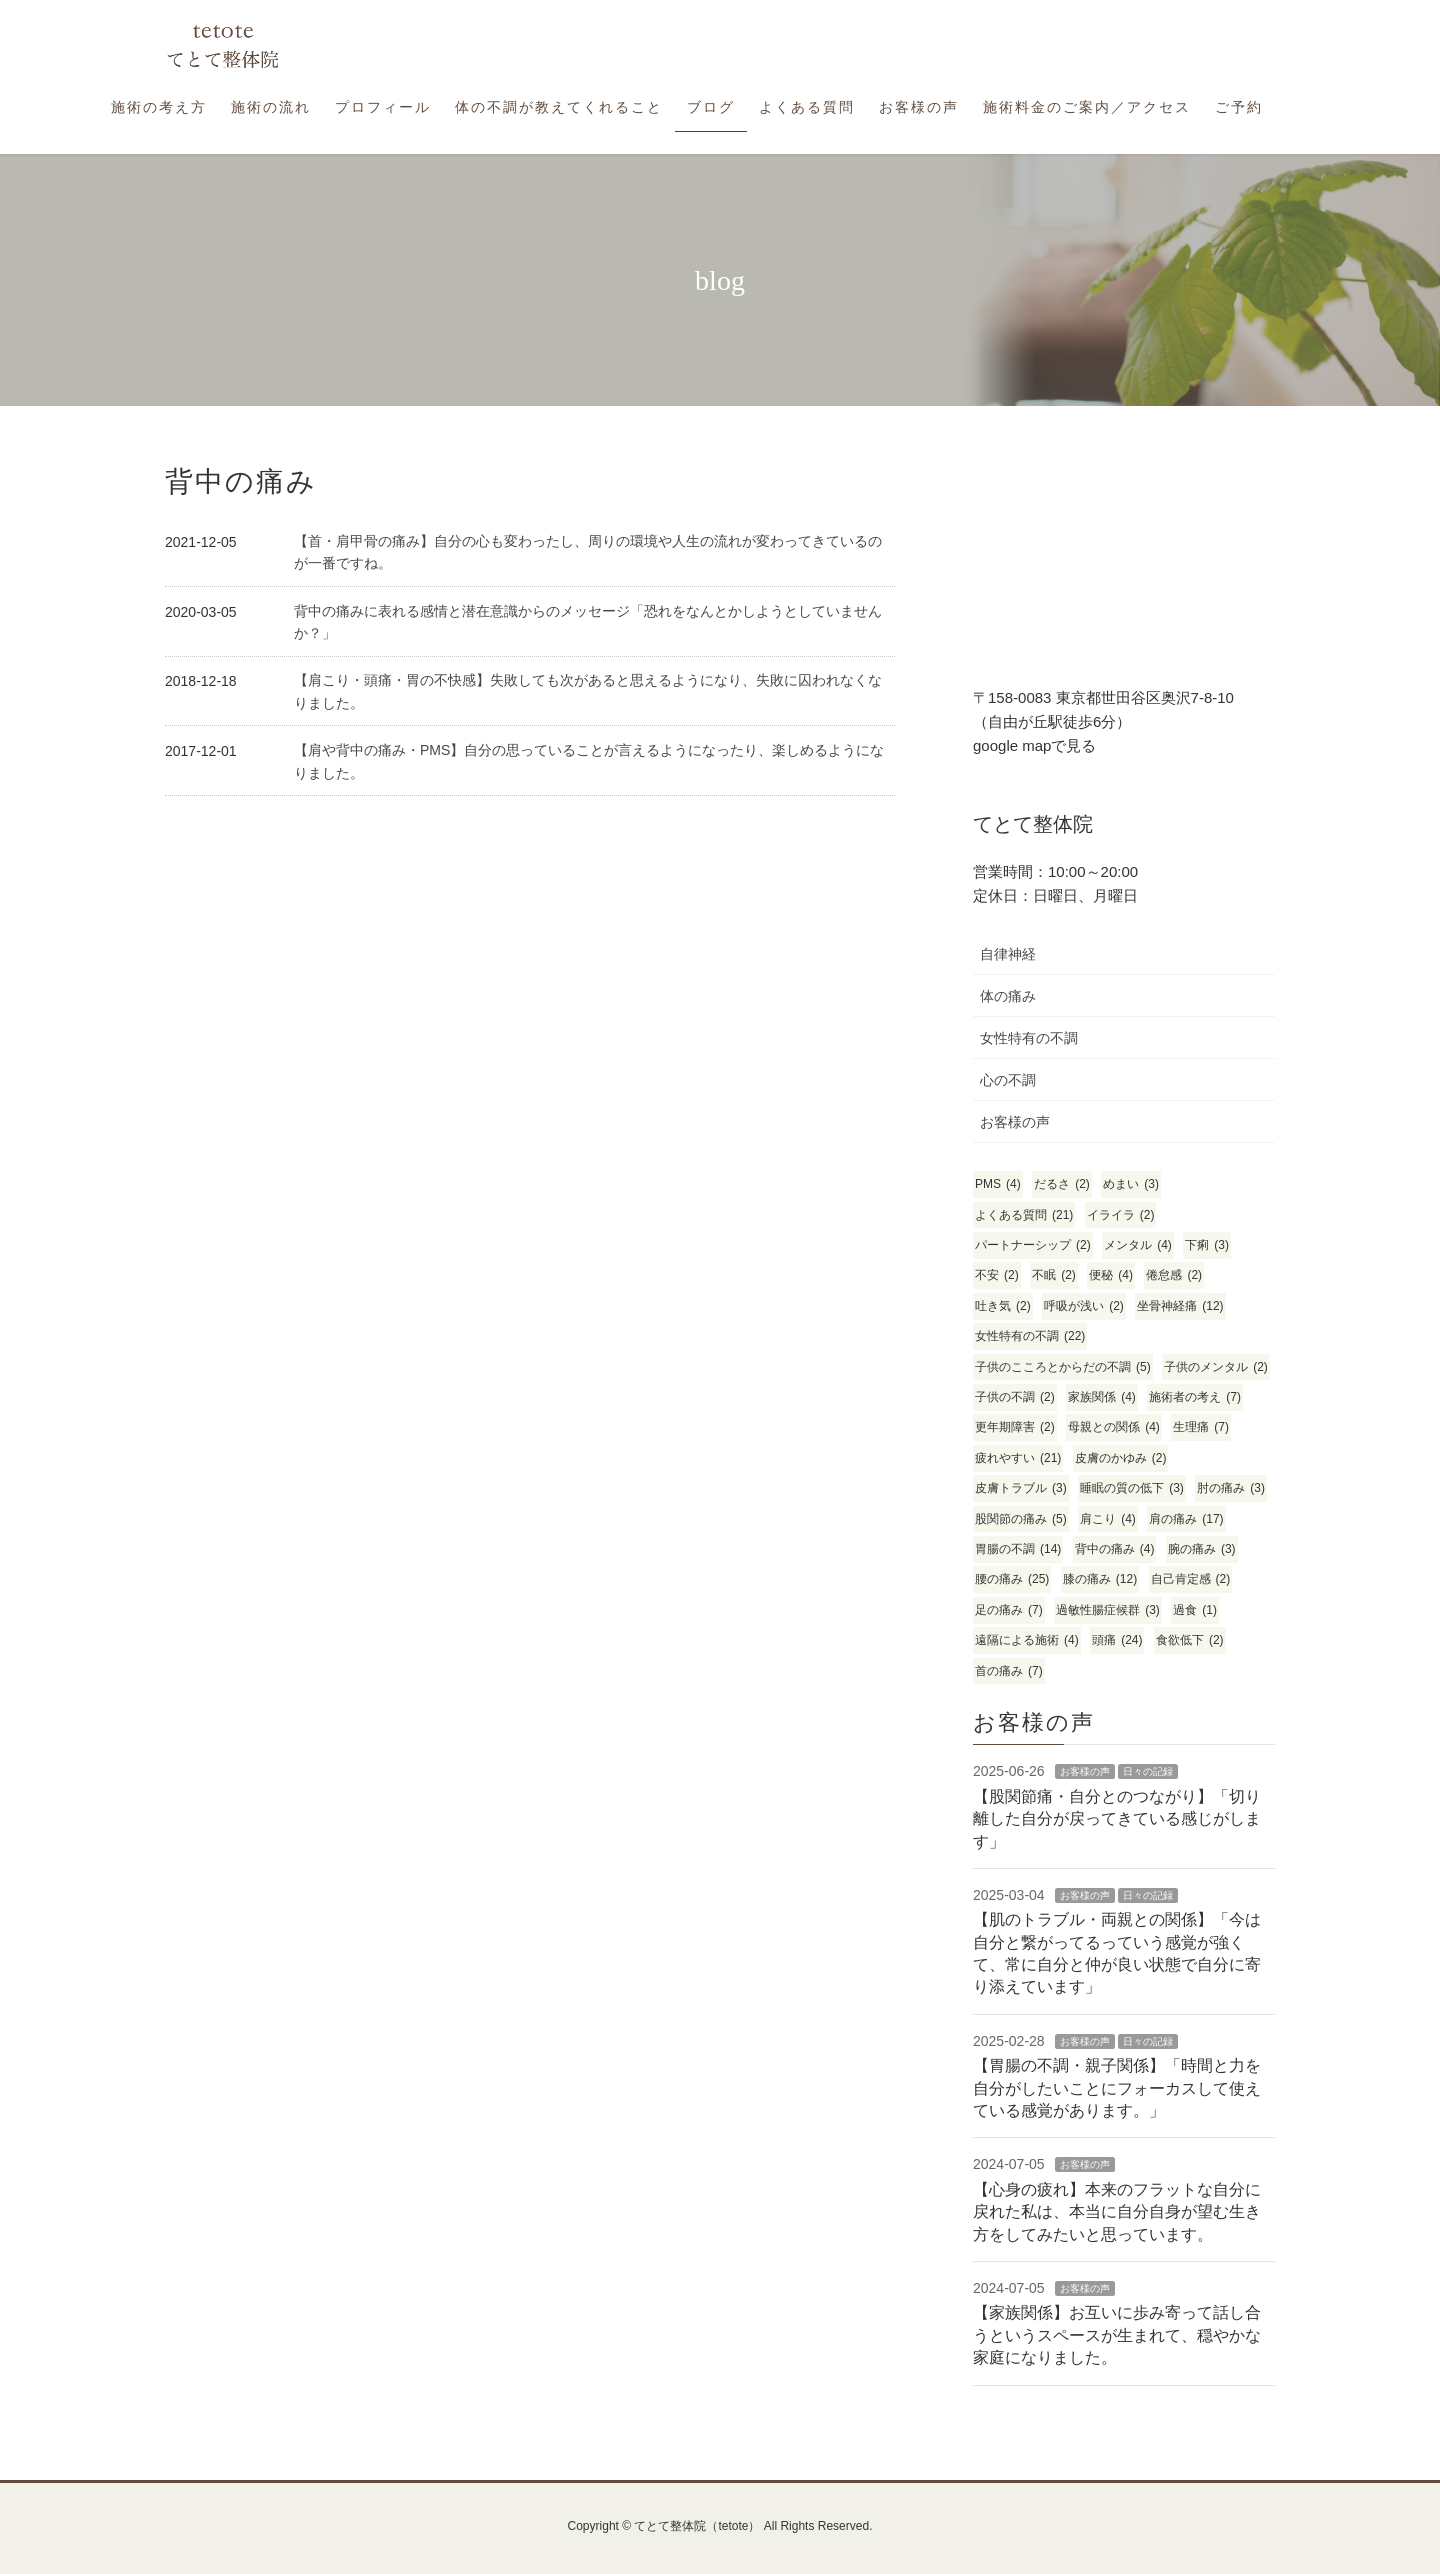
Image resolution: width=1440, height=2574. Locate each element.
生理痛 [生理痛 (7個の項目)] (1201, 1427)
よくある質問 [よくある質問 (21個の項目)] (1024, 1215)
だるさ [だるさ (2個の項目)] (1062, 1184)
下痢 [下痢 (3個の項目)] (1207, 1245)
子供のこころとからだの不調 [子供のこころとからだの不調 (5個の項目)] (1063, 1367)
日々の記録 (1148, 1771)
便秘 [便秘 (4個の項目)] (1111, 1275)
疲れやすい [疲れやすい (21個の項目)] (1018, 1458)
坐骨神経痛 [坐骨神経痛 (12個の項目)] (1180, 1306)
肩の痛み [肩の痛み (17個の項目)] (1186, 1519)
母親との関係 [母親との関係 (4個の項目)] (1114, 1427)
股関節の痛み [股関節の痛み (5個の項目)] (1021, 1519)
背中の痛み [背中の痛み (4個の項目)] (1115, 1549)
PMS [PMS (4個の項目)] (998, 1184)
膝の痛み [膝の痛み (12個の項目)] (1100, 1579)
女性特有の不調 (1029, 1038)
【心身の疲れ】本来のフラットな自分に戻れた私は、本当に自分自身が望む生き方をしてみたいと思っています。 (1117, 2212)
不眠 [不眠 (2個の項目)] (1054, 1275)
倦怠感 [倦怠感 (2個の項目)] (1174, 1275)
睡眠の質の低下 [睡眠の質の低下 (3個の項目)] (1132, 1488)
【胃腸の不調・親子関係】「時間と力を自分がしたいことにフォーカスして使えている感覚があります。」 (1117, 2088)
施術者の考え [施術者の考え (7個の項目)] (1195, 1397)
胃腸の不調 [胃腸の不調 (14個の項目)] (1018, 1549)
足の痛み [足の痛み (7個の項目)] (1009, 1610)
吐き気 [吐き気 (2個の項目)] (1003, 1306)
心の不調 (1008, 1080)
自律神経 (1008, 954)
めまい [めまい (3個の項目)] (1131, 1184)
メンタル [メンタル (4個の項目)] (1138, 1245)
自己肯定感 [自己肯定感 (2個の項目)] (1191, 1579)
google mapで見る (1034, 745)
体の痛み (1008, 996)
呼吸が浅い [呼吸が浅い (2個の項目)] (1084, 1306)
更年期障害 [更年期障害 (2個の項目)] (1015, 1427)
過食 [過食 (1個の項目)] (1195, 1610)
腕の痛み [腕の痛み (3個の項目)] (1202, 1549)
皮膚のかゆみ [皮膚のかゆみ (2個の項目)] (1121, 1458)
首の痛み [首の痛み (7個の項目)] (1009, 1671)
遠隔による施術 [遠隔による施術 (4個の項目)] (1027, 1640)
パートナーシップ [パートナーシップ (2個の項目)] (1033, 1245)
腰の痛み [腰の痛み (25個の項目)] (1012, 1579)
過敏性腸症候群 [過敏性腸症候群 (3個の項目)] (1108, 1610)
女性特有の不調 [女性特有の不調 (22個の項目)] (1030, 1336)
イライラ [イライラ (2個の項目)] (1121, 1215)
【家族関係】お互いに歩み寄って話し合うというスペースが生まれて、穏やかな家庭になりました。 (1117, 2335)
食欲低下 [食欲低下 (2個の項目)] (1190, 1640)
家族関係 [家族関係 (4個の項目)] (1102, 1397)
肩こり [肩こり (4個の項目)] (1108, 1519)
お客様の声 (1015, 1122)
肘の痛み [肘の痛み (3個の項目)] (1231, 1488)
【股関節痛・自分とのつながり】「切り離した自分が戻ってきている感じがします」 (1117, 1819)
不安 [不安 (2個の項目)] (997, 1275)
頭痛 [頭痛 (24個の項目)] (1117, 1640)
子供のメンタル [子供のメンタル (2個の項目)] (1216, 1367)
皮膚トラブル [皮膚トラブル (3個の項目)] (1021, 1488)
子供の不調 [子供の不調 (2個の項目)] (1015, 1397)
